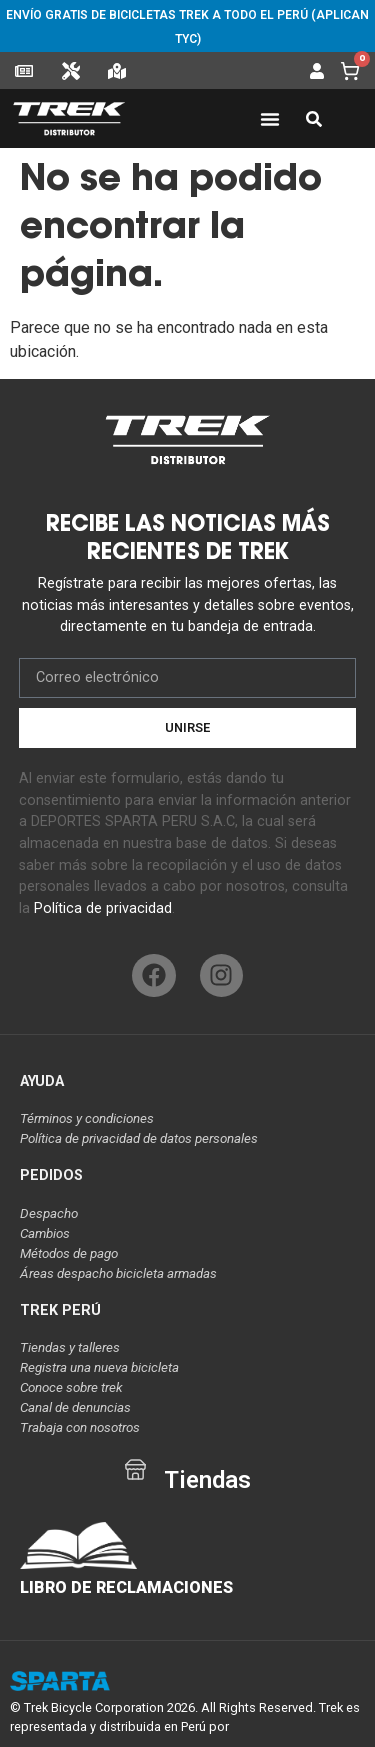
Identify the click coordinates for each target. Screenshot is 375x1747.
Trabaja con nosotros (80, 1427)
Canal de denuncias (75, 1407)
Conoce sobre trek (71, 1387)
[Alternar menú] (270, 119)
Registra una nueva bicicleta (99, 1367)
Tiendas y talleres (70, 1347)
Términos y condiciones (87, 1118)
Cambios (45, 1233)
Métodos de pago (69, 1253)
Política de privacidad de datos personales (139, 1138)
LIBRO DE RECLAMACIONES (126, 1587)
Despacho (49, 1213)
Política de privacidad (103, 908)
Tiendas (207, 1480)
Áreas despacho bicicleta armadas (118, 1273)
